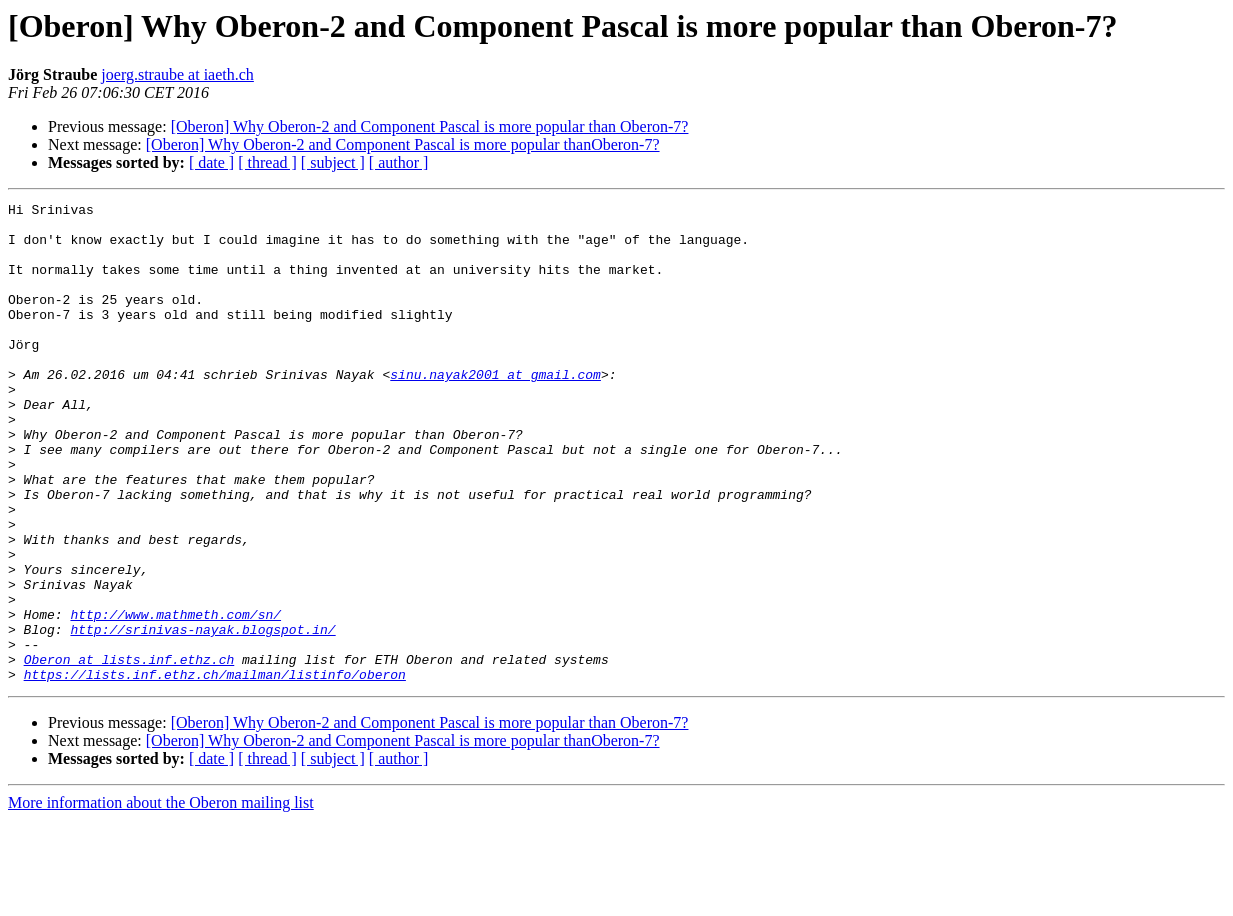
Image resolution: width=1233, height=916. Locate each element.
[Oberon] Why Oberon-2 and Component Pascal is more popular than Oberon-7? (430, 126)
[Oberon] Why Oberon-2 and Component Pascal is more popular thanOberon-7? (403, 144)
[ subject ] (333, 162)
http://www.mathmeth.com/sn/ (175, 698)
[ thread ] (267, 162)
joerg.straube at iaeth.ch (177, 74)
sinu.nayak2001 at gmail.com (495, 410)
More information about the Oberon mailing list (161, 898)
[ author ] (399, 162)
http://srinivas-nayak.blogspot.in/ (202, 716)
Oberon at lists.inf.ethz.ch (129, 752)
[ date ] (211, 162)
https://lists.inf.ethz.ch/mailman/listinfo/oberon (215, 770)
